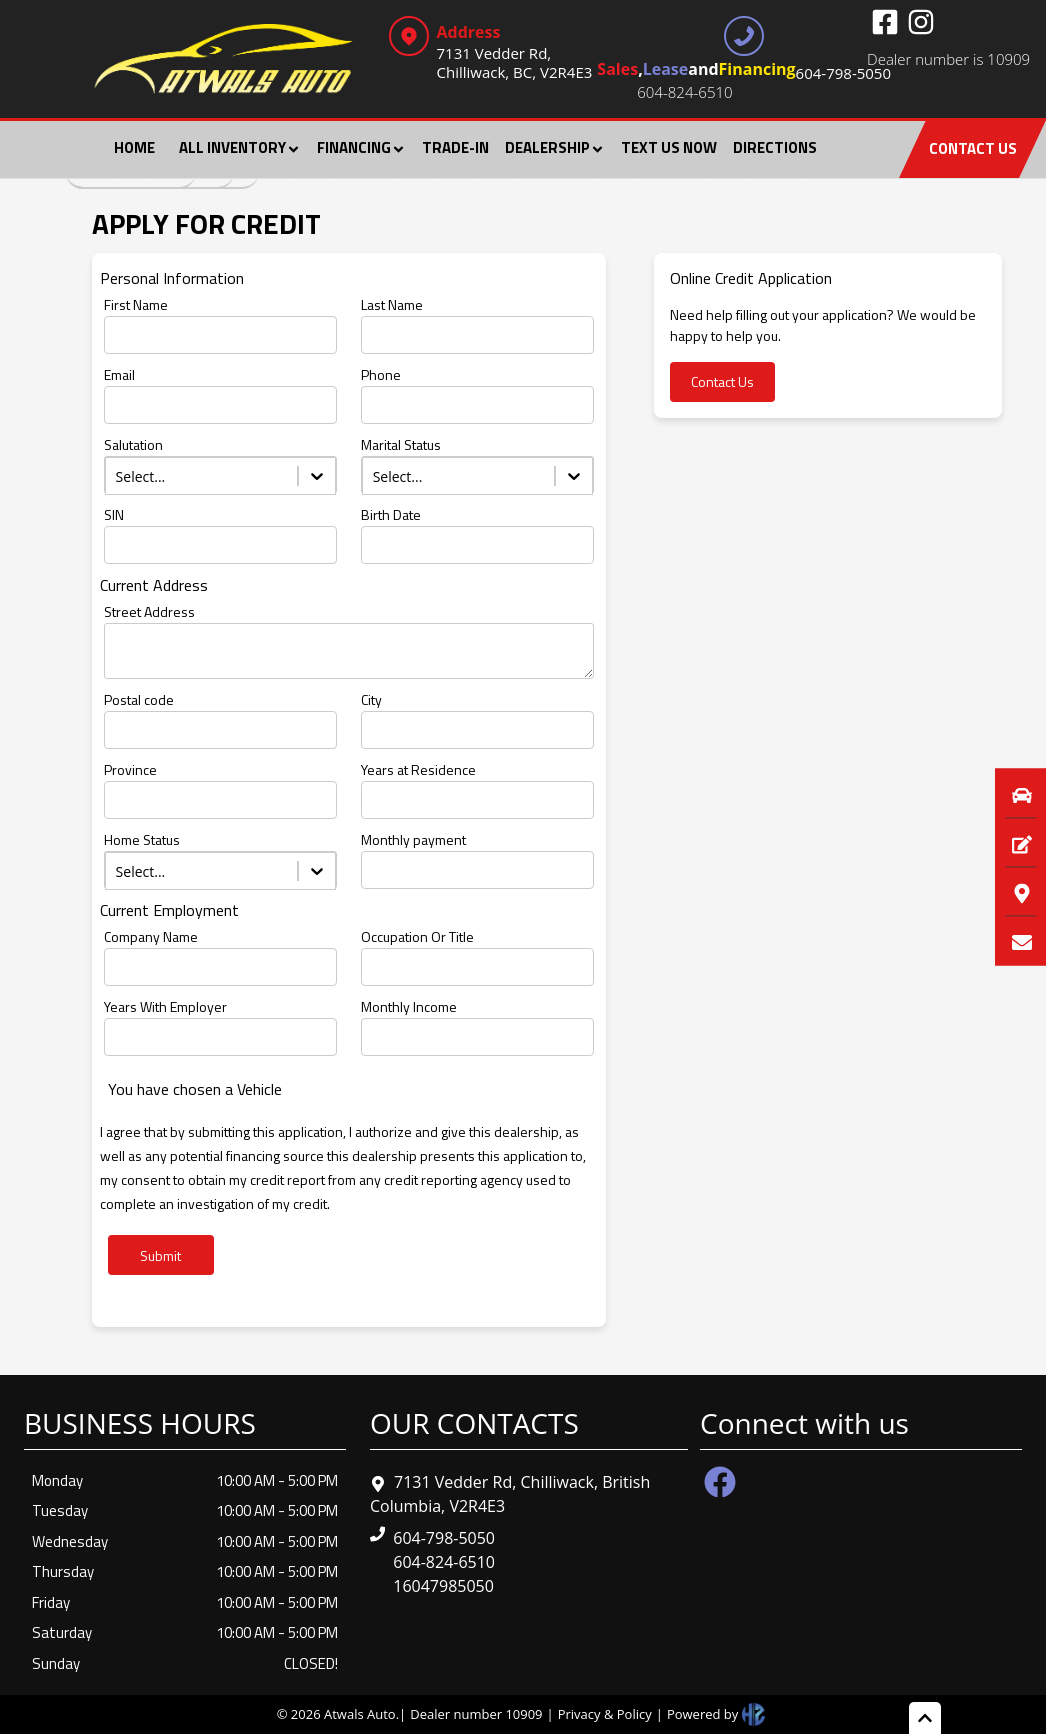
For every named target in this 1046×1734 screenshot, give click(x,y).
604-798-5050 (444, 1538)
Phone (381, 374)
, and (744, 71)
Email (119, 374)
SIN (114, 514)
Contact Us (722, 381)
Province (130, 769)
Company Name (151, 936)
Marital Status (401, 444)
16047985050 (443, 1586)
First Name (136, 304)
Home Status (142, 839)
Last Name (392, 304)
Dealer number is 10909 (948, 59)
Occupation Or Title (417, 936)
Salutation (133, 444)
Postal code (139, 699)
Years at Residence (418, 769)
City (371, 699)
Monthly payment (413, 839)
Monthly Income (409, 1006)
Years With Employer (165, 1006)
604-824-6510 (684, 92)
